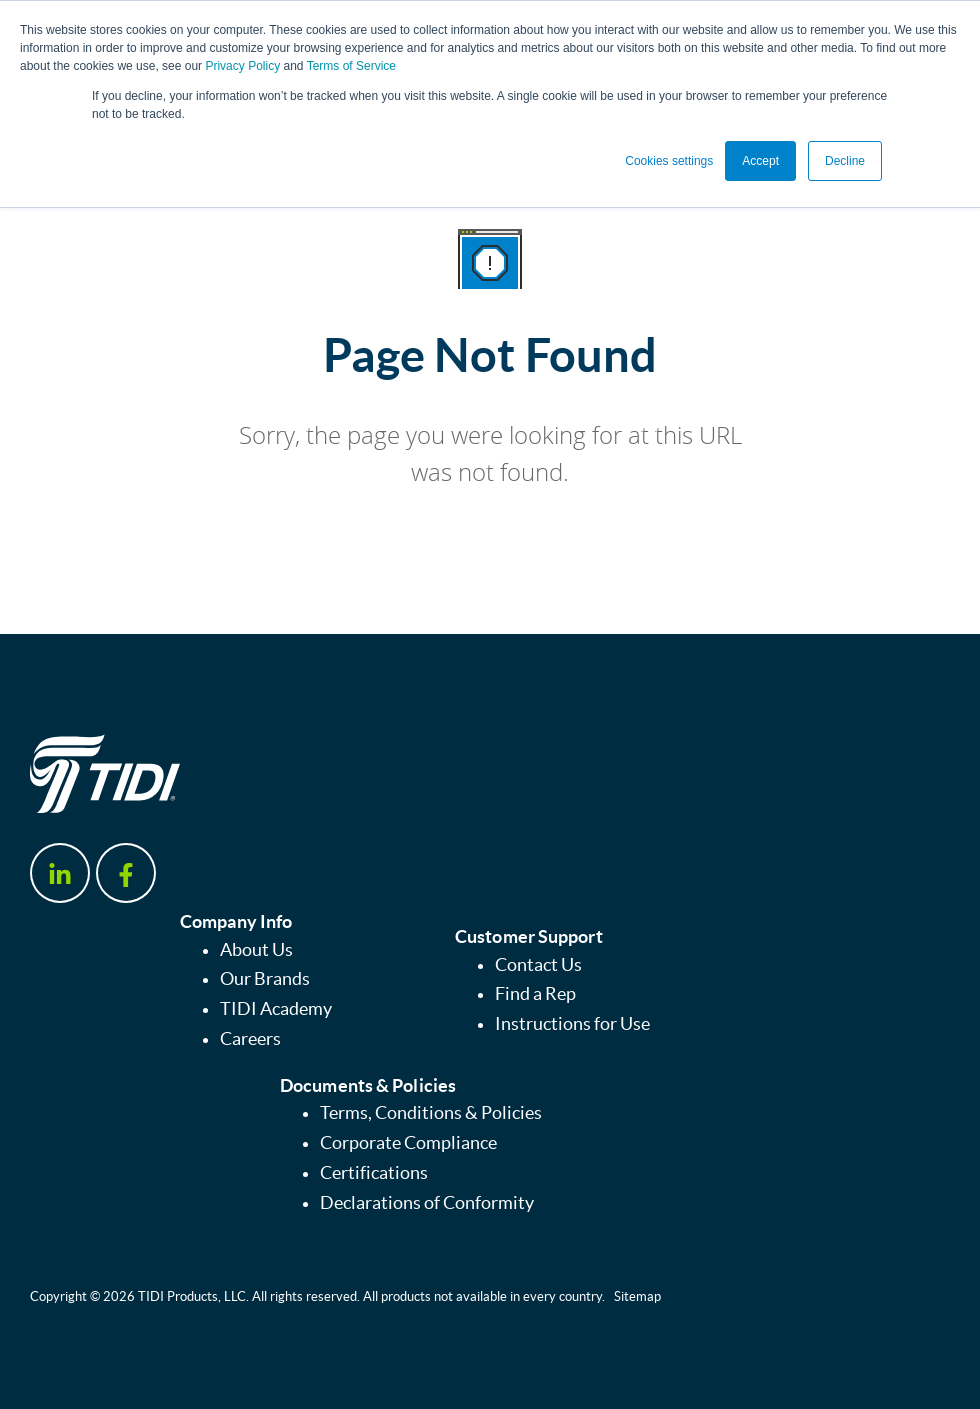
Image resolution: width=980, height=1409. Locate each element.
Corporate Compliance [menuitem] (408, 1143)
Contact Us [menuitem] (538, 965)
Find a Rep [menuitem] (535, 994)
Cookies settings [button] (669, 161)
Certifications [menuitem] (374, 1173)
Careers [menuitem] (250, 1039)
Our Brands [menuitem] (265, 979)
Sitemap (637, 1296)
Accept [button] (760, 161)
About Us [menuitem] (256, 950)
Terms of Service (351, 66)
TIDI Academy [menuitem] (276, 1009)
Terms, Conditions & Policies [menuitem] (431, 1113)
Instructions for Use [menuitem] (572, 1024)
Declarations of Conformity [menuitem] (427, 1203)
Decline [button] (845, 161)
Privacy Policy (242, 66)
